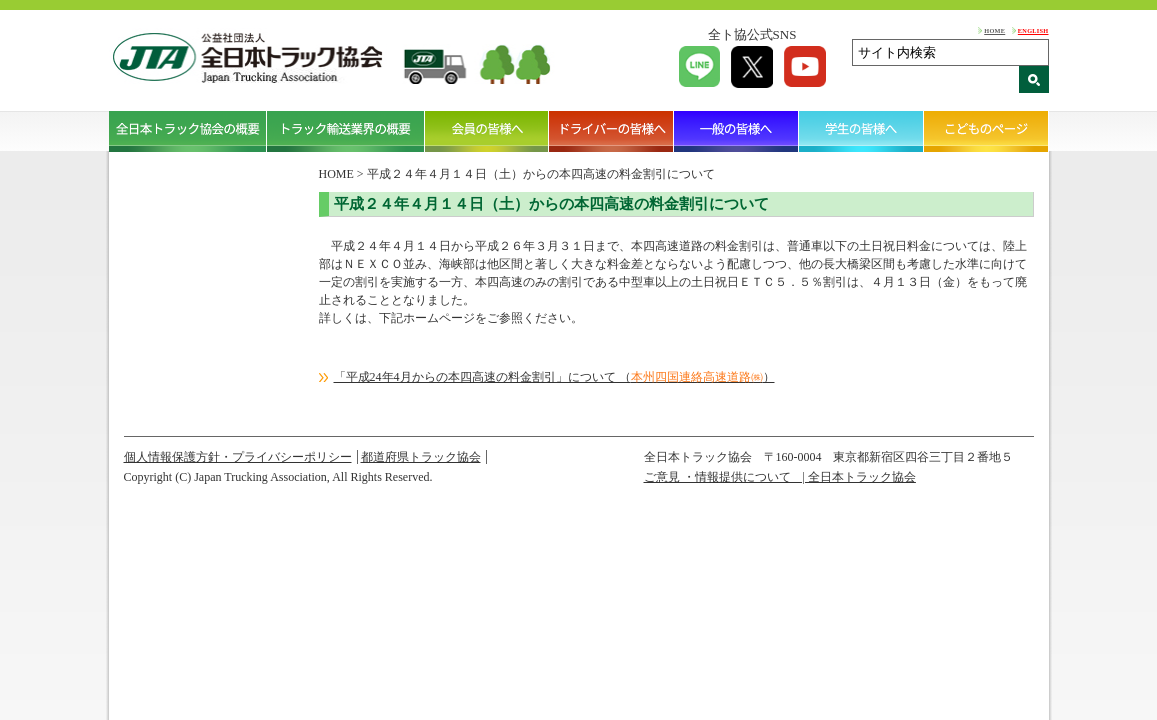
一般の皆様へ (736, 131)
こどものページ (986, 131)
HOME (994, 30)
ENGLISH (1033, 30)
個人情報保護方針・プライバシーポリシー (238, 457)
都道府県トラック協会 (421, 457)
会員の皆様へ (487, 131)
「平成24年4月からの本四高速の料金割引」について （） (554, 377)
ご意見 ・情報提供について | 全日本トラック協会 (780, 477)
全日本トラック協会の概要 (188, 131)
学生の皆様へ (861, 131)
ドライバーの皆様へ (611, 131)
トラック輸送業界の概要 (346, 131)
